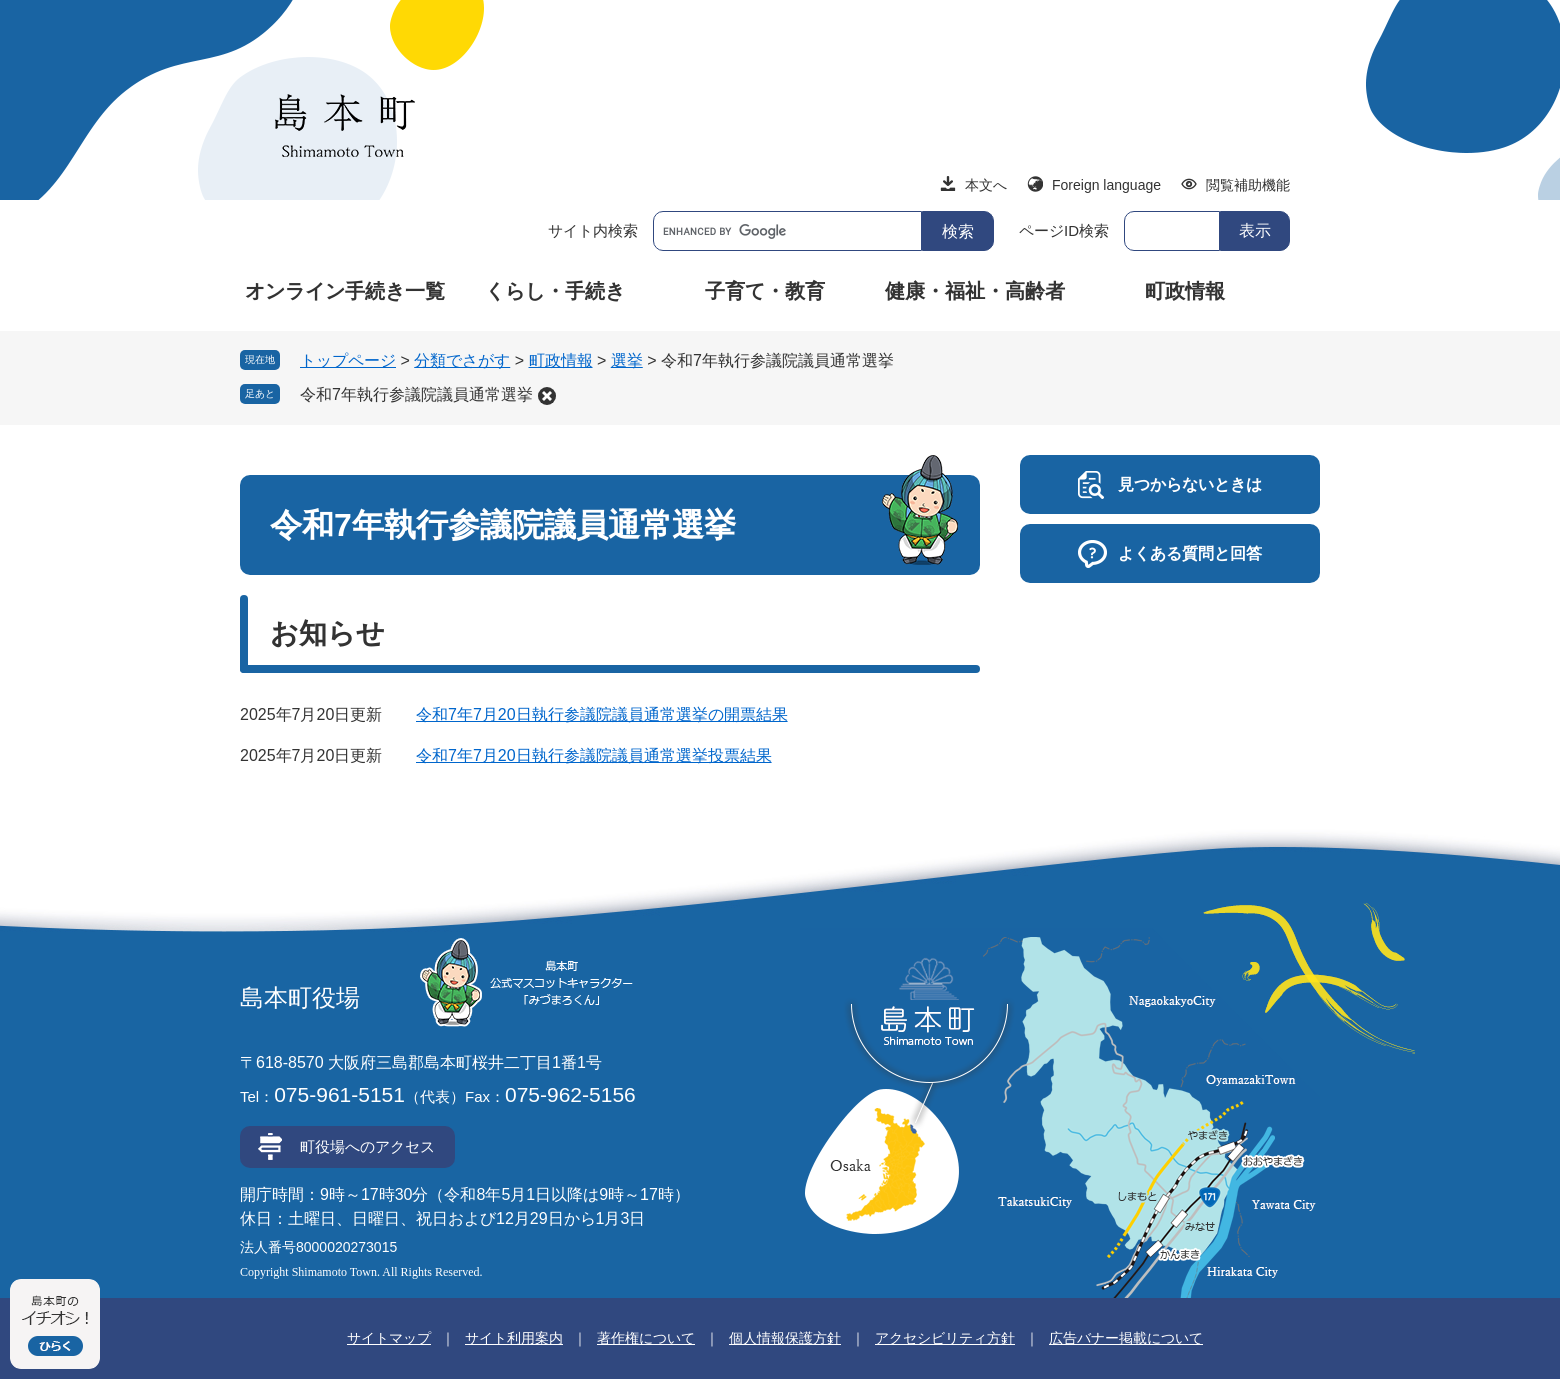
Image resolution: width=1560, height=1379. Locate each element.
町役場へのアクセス (367, 1146)
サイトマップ (389, 1338)
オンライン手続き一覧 (345, 291)
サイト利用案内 (514, 1338)
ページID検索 (1064, 230)
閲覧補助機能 (1248, 185)
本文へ (986, 185)
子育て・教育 (765, 291)
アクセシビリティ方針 (945, 1338)
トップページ (348, 360)
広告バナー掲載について (1126, 1338)
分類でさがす (462, 360)
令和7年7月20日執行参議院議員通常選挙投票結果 (594, 755)
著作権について (646, 1338)
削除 (547, 396)
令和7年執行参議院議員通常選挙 (416, 394)
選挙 (627, 360)
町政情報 (1185, 291)
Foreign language (1106, 185)
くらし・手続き (555, 291)
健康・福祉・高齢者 (975, 291)
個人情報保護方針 (785, 1338)
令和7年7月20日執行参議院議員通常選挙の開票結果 (602, 714)
